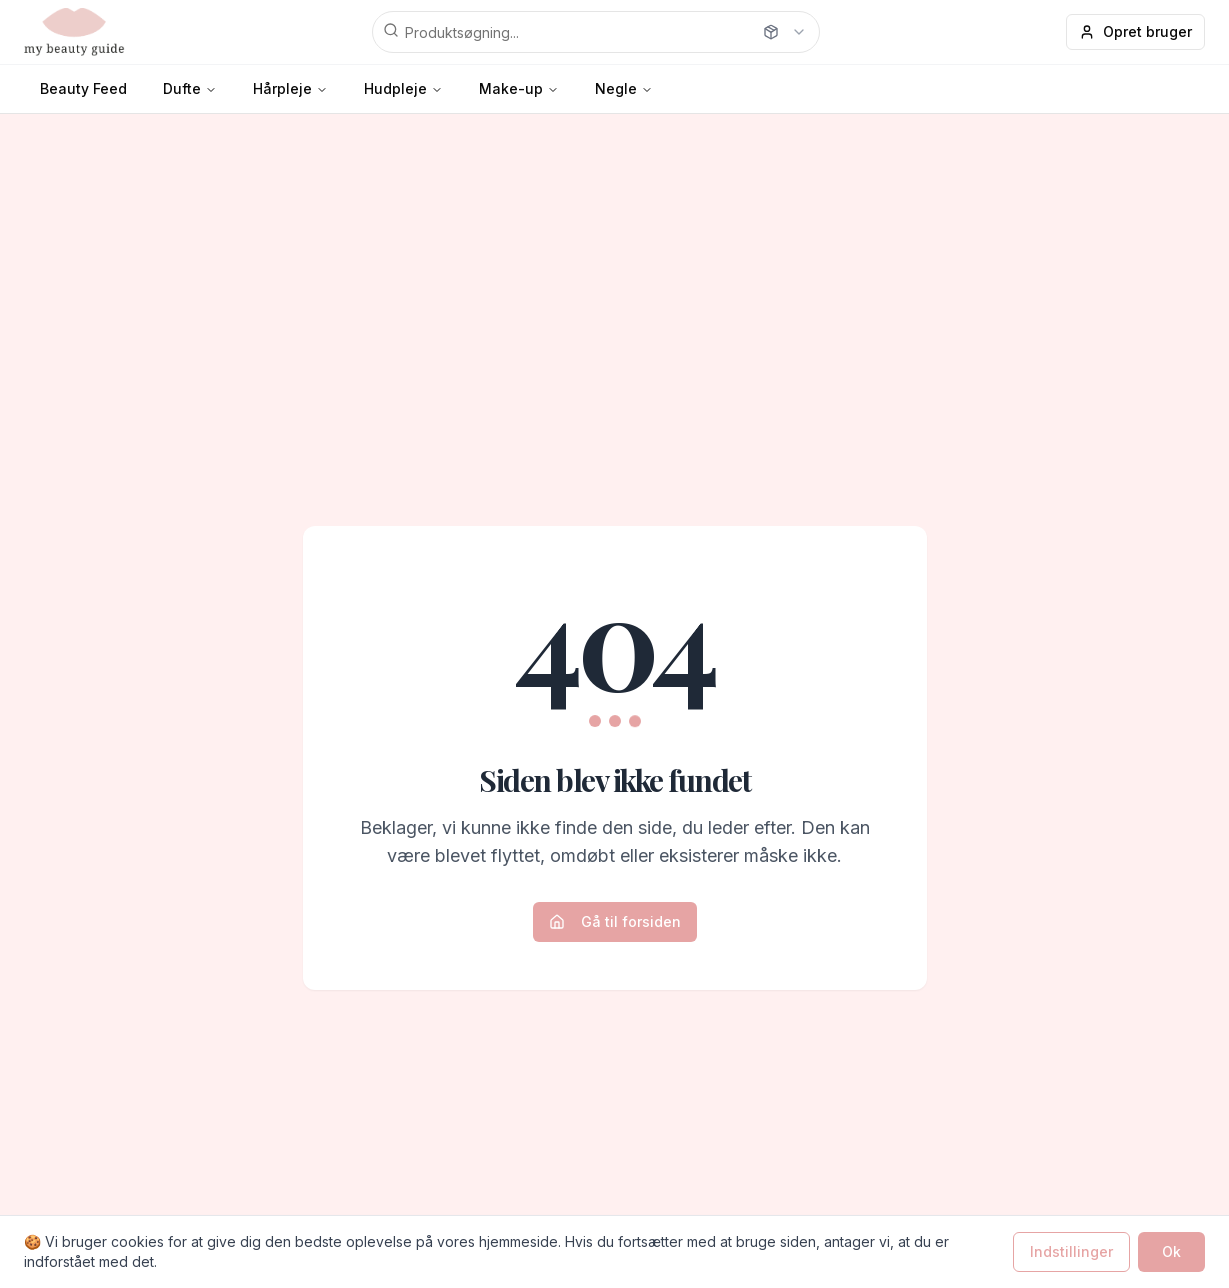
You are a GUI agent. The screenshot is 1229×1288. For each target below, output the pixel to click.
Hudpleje (395, 88)
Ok (1171, 1251)
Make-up (511, 88)
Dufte (182, 88)
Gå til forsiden (615, 921)
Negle (616, 88)
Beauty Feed (83, 88)
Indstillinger (1071, 1251)
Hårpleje (282, 88)
